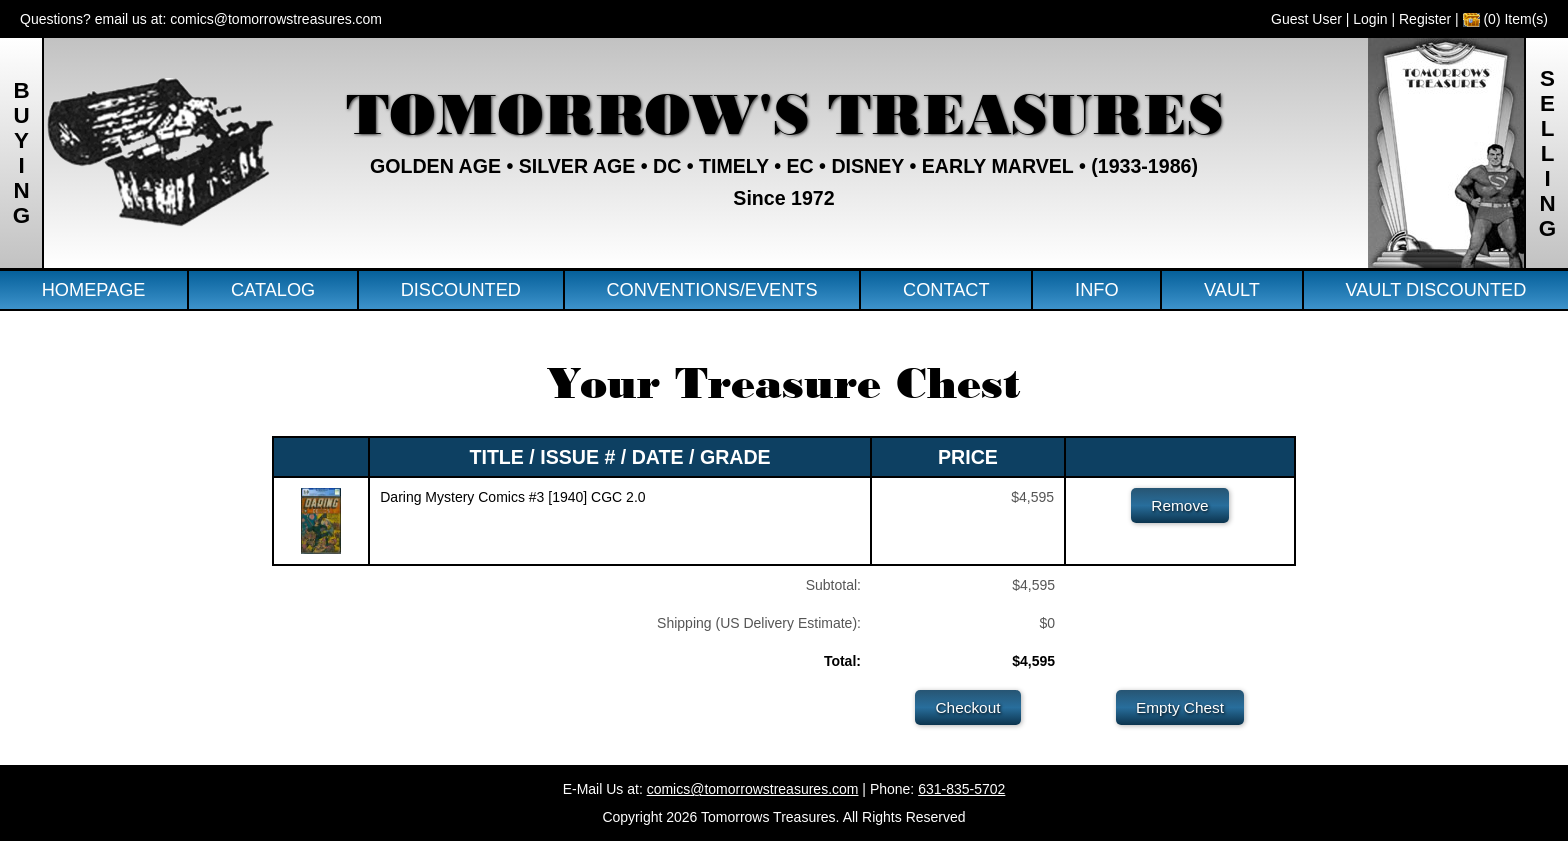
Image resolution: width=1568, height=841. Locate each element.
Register (1425, 19)
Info (1096, 290)
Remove (1179, 505)
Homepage (94, 290)
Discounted (461, 290)
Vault (1232, 290)
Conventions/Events (711, 290)
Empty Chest (1180, 707)
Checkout (967, 707)
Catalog (273, 290)
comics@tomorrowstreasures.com (276, 19)
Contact (946, 290)
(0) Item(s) (1505, 19)
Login (1370, 19)
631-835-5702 (961, 789)
